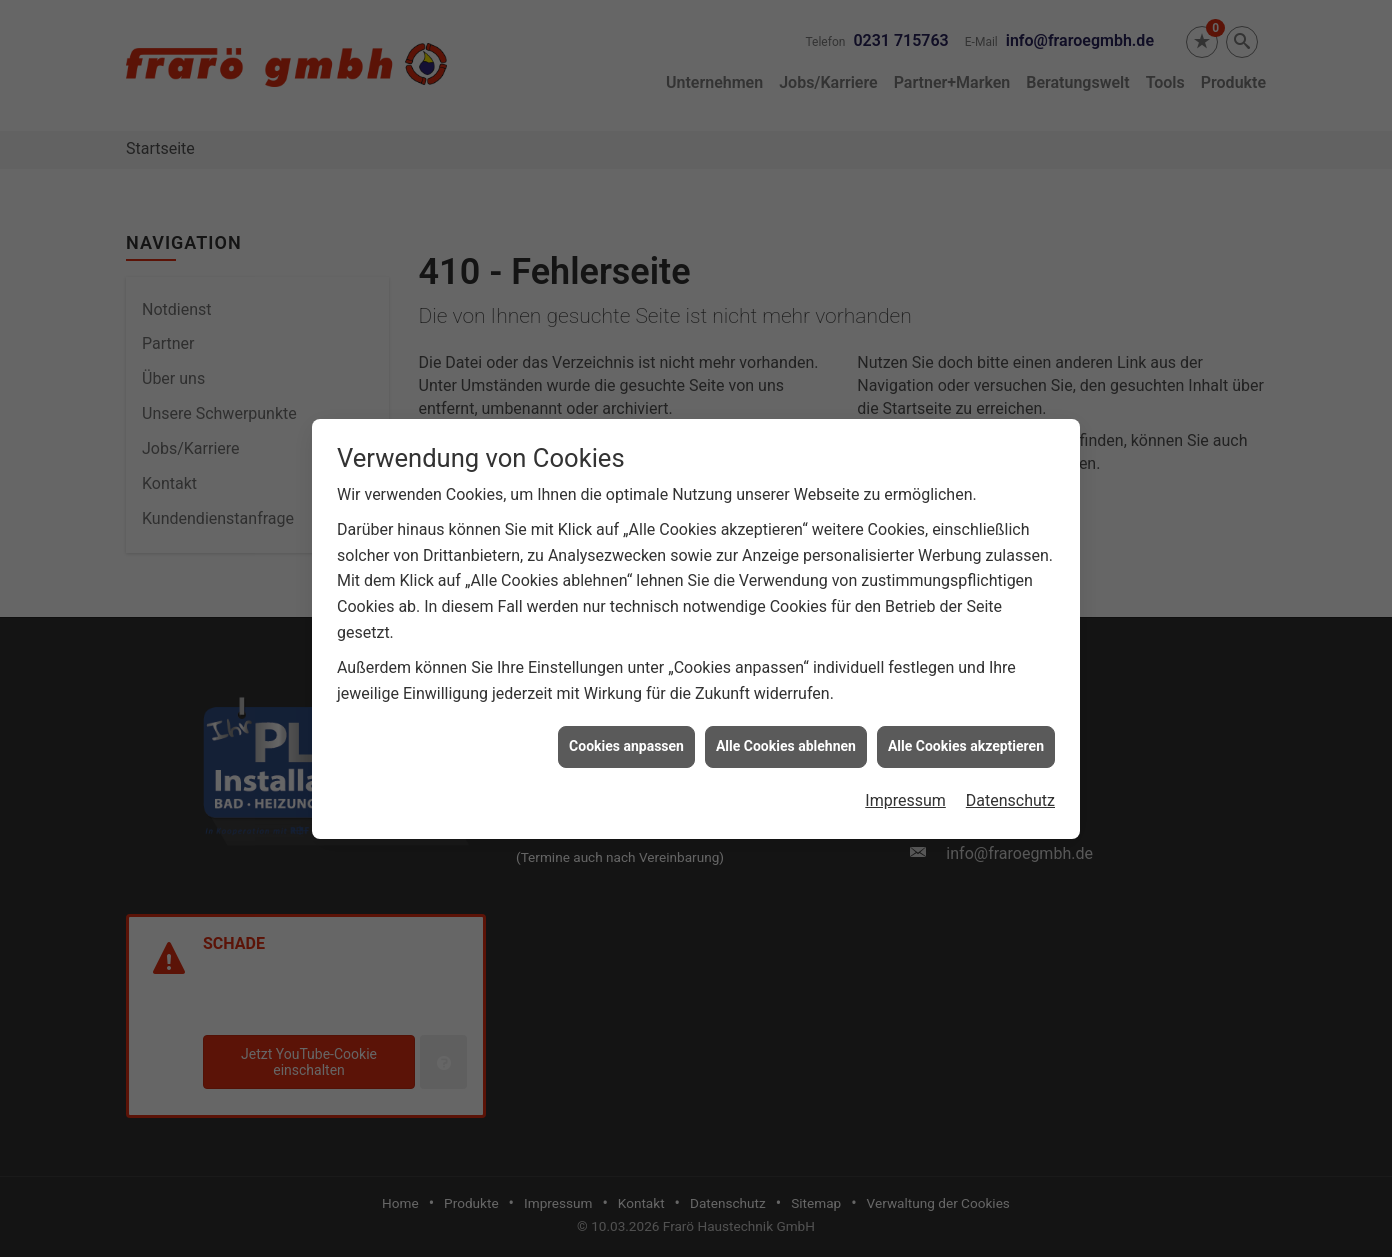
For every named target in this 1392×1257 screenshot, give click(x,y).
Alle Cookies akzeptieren (966, 736)
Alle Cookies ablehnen (786, 736)
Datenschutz (1010, 790)
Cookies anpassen (626, 736)
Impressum (905, 790)
